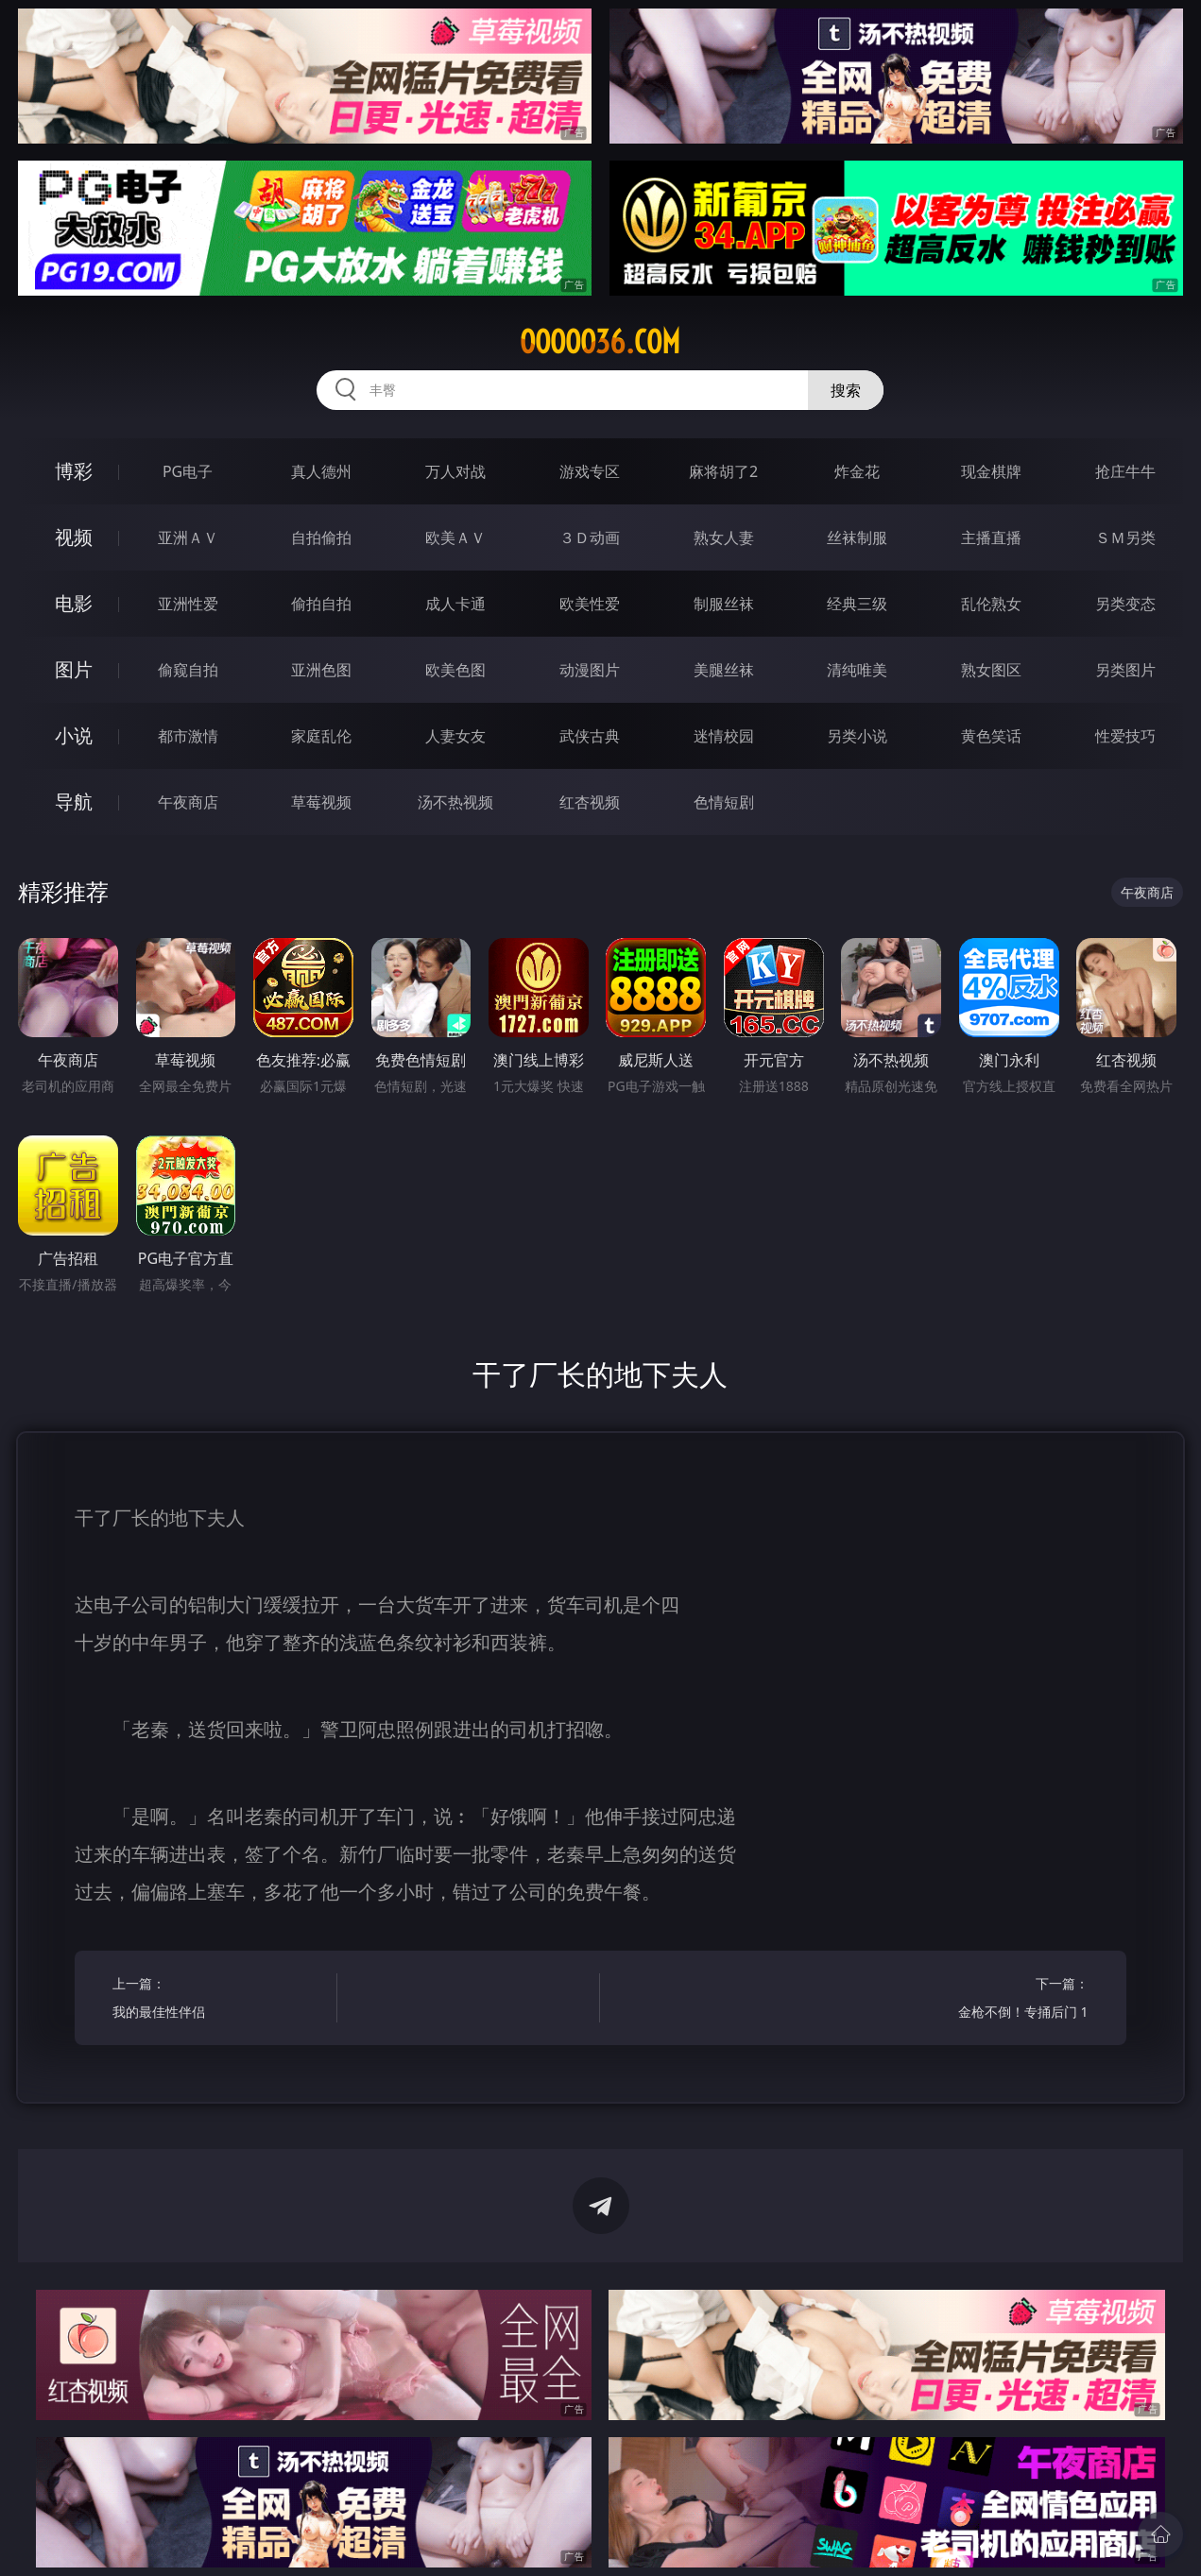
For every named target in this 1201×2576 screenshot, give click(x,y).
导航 (74, 801)
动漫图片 (589, 669)
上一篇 (218, 2000)
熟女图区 (991, 669)
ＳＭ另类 (1125, 537)
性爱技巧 (1125, 735)
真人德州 (321, 471)
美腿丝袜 (724, 669)
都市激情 (188, 735)
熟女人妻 (724, 537)
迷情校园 (724, 735)
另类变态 (1125, 603)
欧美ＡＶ (455, 537)
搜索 (846, 390)
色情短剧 (724, 802)
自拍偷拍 (321, 537)
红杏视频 (589, 802)
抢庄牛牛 (1125, 471)
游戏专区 (589, 471)
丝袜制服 (857, 537)
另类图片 (1125, 669)
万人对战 (455, 471)
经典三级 (857, 603)
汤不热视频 (455, 802)
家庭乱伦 (321, 735)
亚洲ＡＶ (188, 537)
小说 (74, 735)
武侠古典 (589, 735)
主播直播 (991, 537)
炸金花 (857, 471)
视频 (74, 537)
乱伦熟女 (991, 603)
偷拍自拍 (321, 603)
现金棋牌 (991, 471)
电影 (74, 603)
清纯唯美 (857, 669)
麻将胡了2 (723, 471)
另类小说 (857, 735)
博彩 (74, 471)
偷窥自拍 (188, 669)
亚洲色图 (321, 669)
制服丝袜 (724, 603)
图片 (74, 669)
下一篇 (981, 2000)
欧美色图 (455, 669)
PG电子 (188, 471)
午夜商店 (188, 802)
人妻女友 (455, 735)
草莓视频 (321, 802)
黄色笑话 (991, 735)
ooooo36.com (600, 342)
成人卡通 (455, 603)
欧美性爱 (589, 603)
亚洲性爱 (188, 603)
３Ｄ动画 (589, 537)
